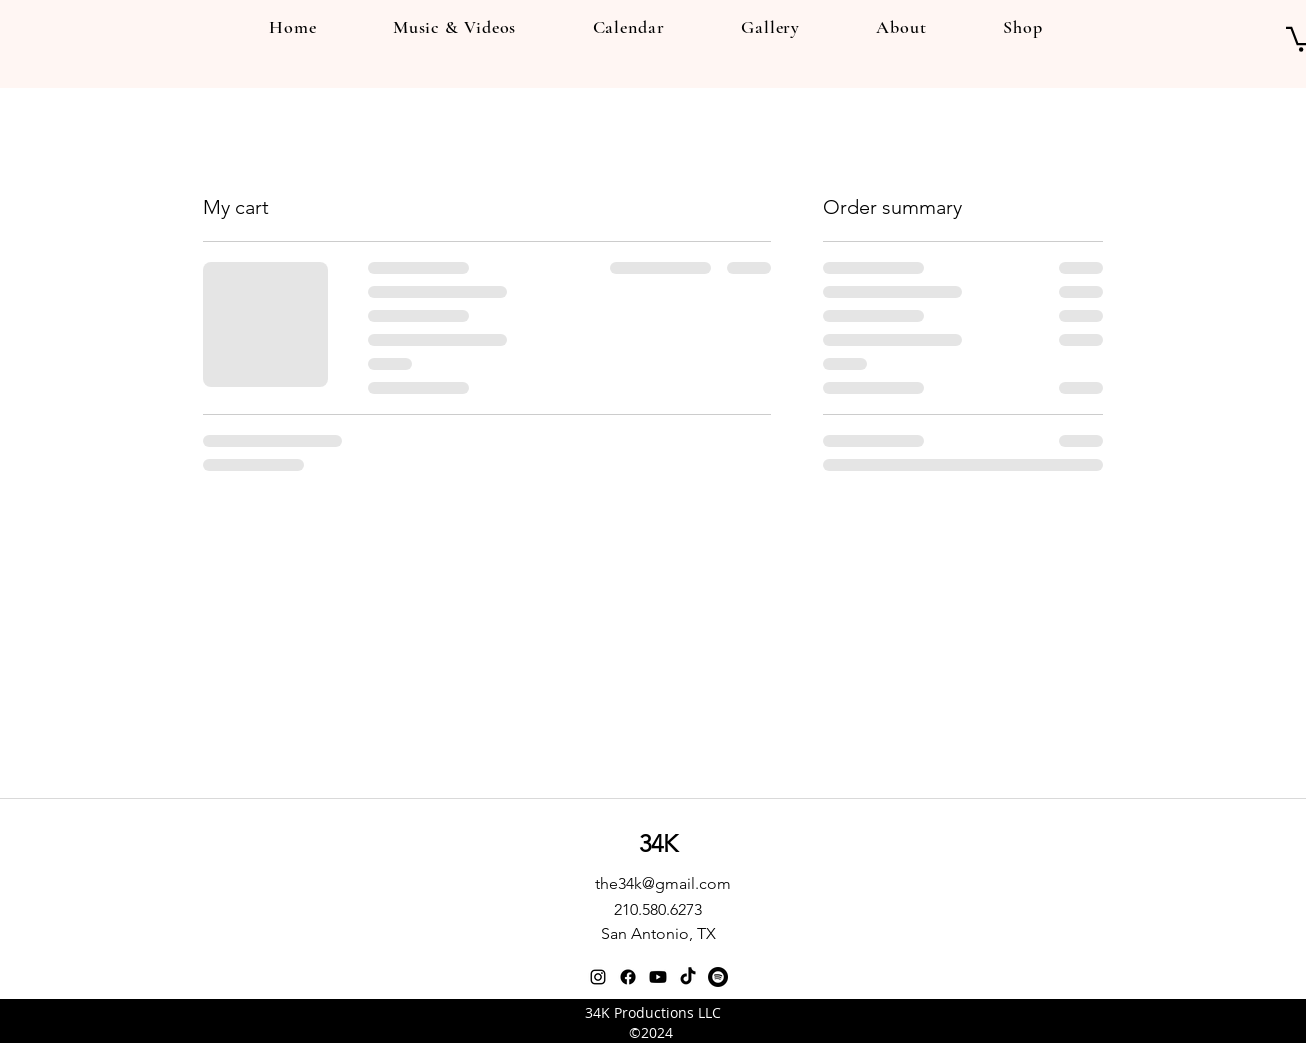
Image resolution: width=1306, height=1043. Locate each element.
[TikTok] (688, 977)
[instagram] (598, 977)
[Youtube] (658, 977)
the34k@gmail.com (663, 883)
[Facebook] (628, 977)
